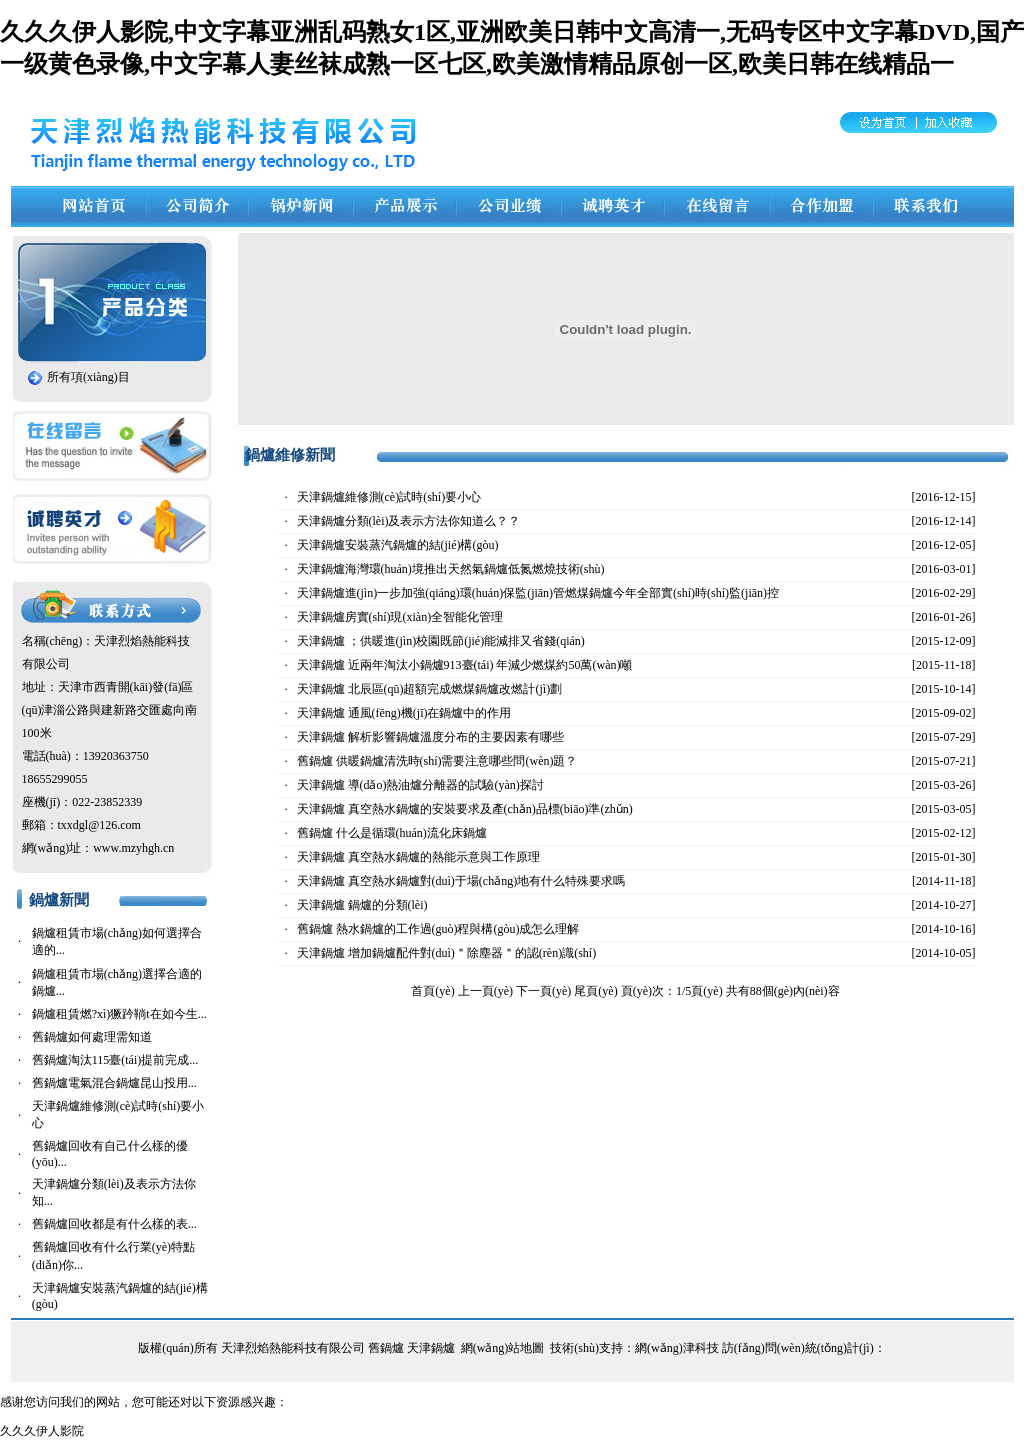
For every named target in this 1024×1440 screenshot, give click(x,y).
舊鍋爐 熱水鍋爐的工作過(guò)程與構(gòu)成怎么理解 (438, 929)
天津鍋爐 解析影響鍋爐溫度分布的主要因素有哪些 (430, 737)
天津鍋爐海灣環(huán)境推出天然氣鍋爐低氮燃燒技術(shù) (451, 569)
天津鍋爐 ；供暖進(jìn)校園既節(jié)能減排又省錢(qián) (441, 641)
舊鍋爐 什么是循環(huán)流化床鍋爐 (392, 833)
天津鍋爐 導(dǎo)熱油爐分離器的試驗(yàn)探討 (420, 785)
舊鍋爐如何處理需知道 (92, 1037)
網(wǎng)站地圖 (503, 1348)
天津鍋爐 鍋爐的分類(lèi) (362, 905)
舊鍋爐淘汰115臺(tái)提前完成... (115, 1060)
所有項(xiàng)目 (88, 377)
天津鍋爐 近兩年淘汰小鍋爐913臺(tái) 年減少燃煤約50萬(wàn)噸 (465, 665)
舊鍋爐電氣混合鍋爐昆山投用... (114, 1083)
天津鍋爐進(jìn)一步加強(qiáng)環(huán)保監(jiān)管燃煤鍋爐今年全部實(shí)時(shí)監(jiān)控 (538, 593)
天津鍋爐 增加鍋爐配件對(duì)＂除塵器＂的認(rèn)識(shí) (447, 953)
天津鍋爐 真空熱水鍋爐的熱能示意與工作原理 (418, 857)
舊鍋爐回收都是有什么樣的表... (114, 1224)
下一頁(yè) (543, 991)
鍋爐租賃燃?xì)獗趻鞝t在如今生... (119, 1014)
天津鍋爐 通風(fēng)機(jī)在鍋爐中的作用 (404, 713)
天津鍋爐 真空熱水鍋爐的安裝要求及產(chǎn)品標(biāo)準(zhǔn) (465, 809)
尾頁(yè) (595, 991)
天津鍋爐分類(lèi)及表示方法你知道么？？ (409, 521)
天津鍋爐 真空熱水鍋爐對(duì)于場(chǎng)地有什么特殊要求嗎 (461, 881)
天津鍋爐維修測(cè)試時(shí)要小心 (389, 497)
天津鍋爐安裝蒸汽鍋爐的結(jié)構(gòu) (398, 545)
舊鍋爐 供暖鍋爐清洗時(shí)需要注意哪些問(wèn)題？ (437, 761)
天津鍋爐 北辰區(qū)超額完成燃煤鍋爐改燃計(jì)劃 (430, 689)
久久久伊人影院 (42, 1431)
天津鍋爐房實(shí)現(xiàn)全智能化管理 (400, 617)
